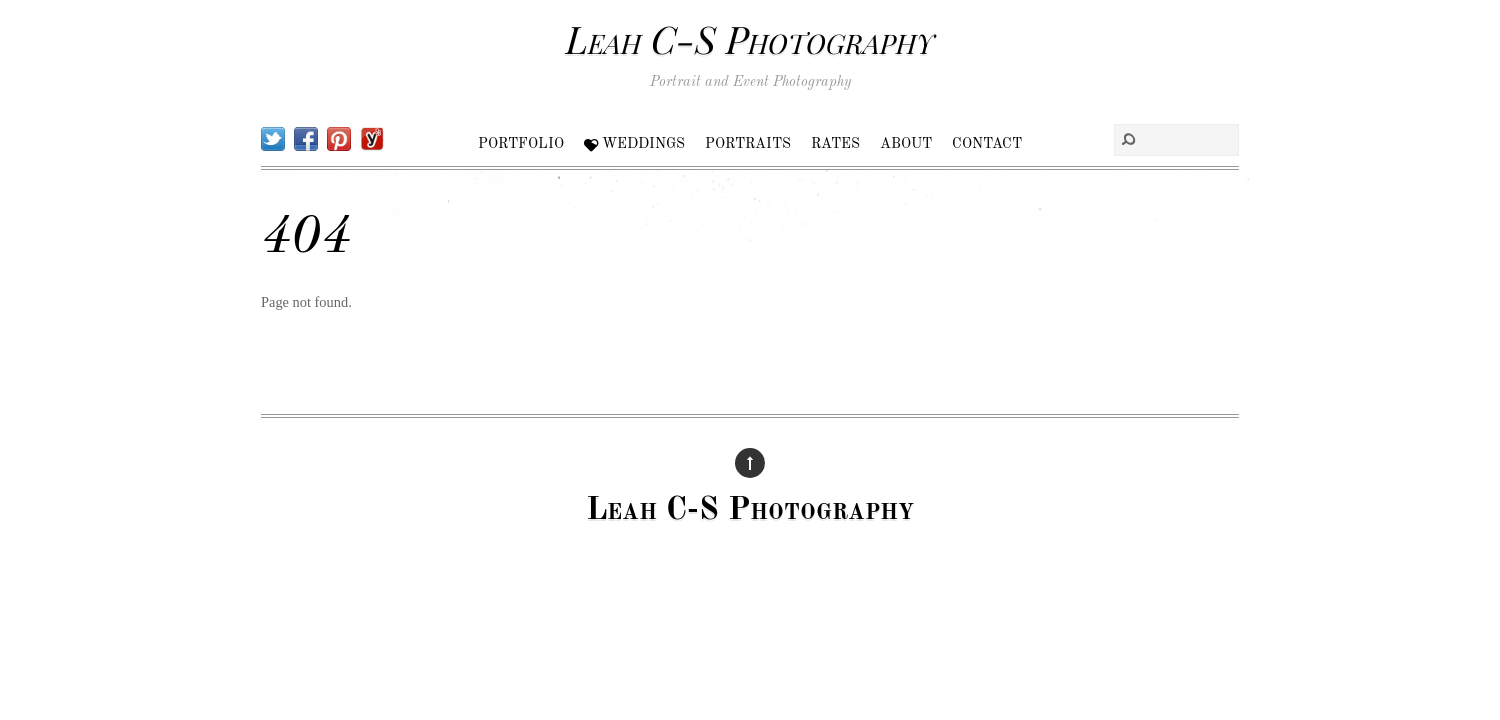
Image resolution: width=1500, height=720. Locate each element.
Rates (835, 144)
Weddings (634, 144)
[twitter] (273, 139)
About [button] (906, 144)
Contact (987, 144)
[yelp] (372, 139)
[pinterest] (339, 139)
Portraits (748, 144)
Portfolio (521, 144)
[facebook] (306, 139)
